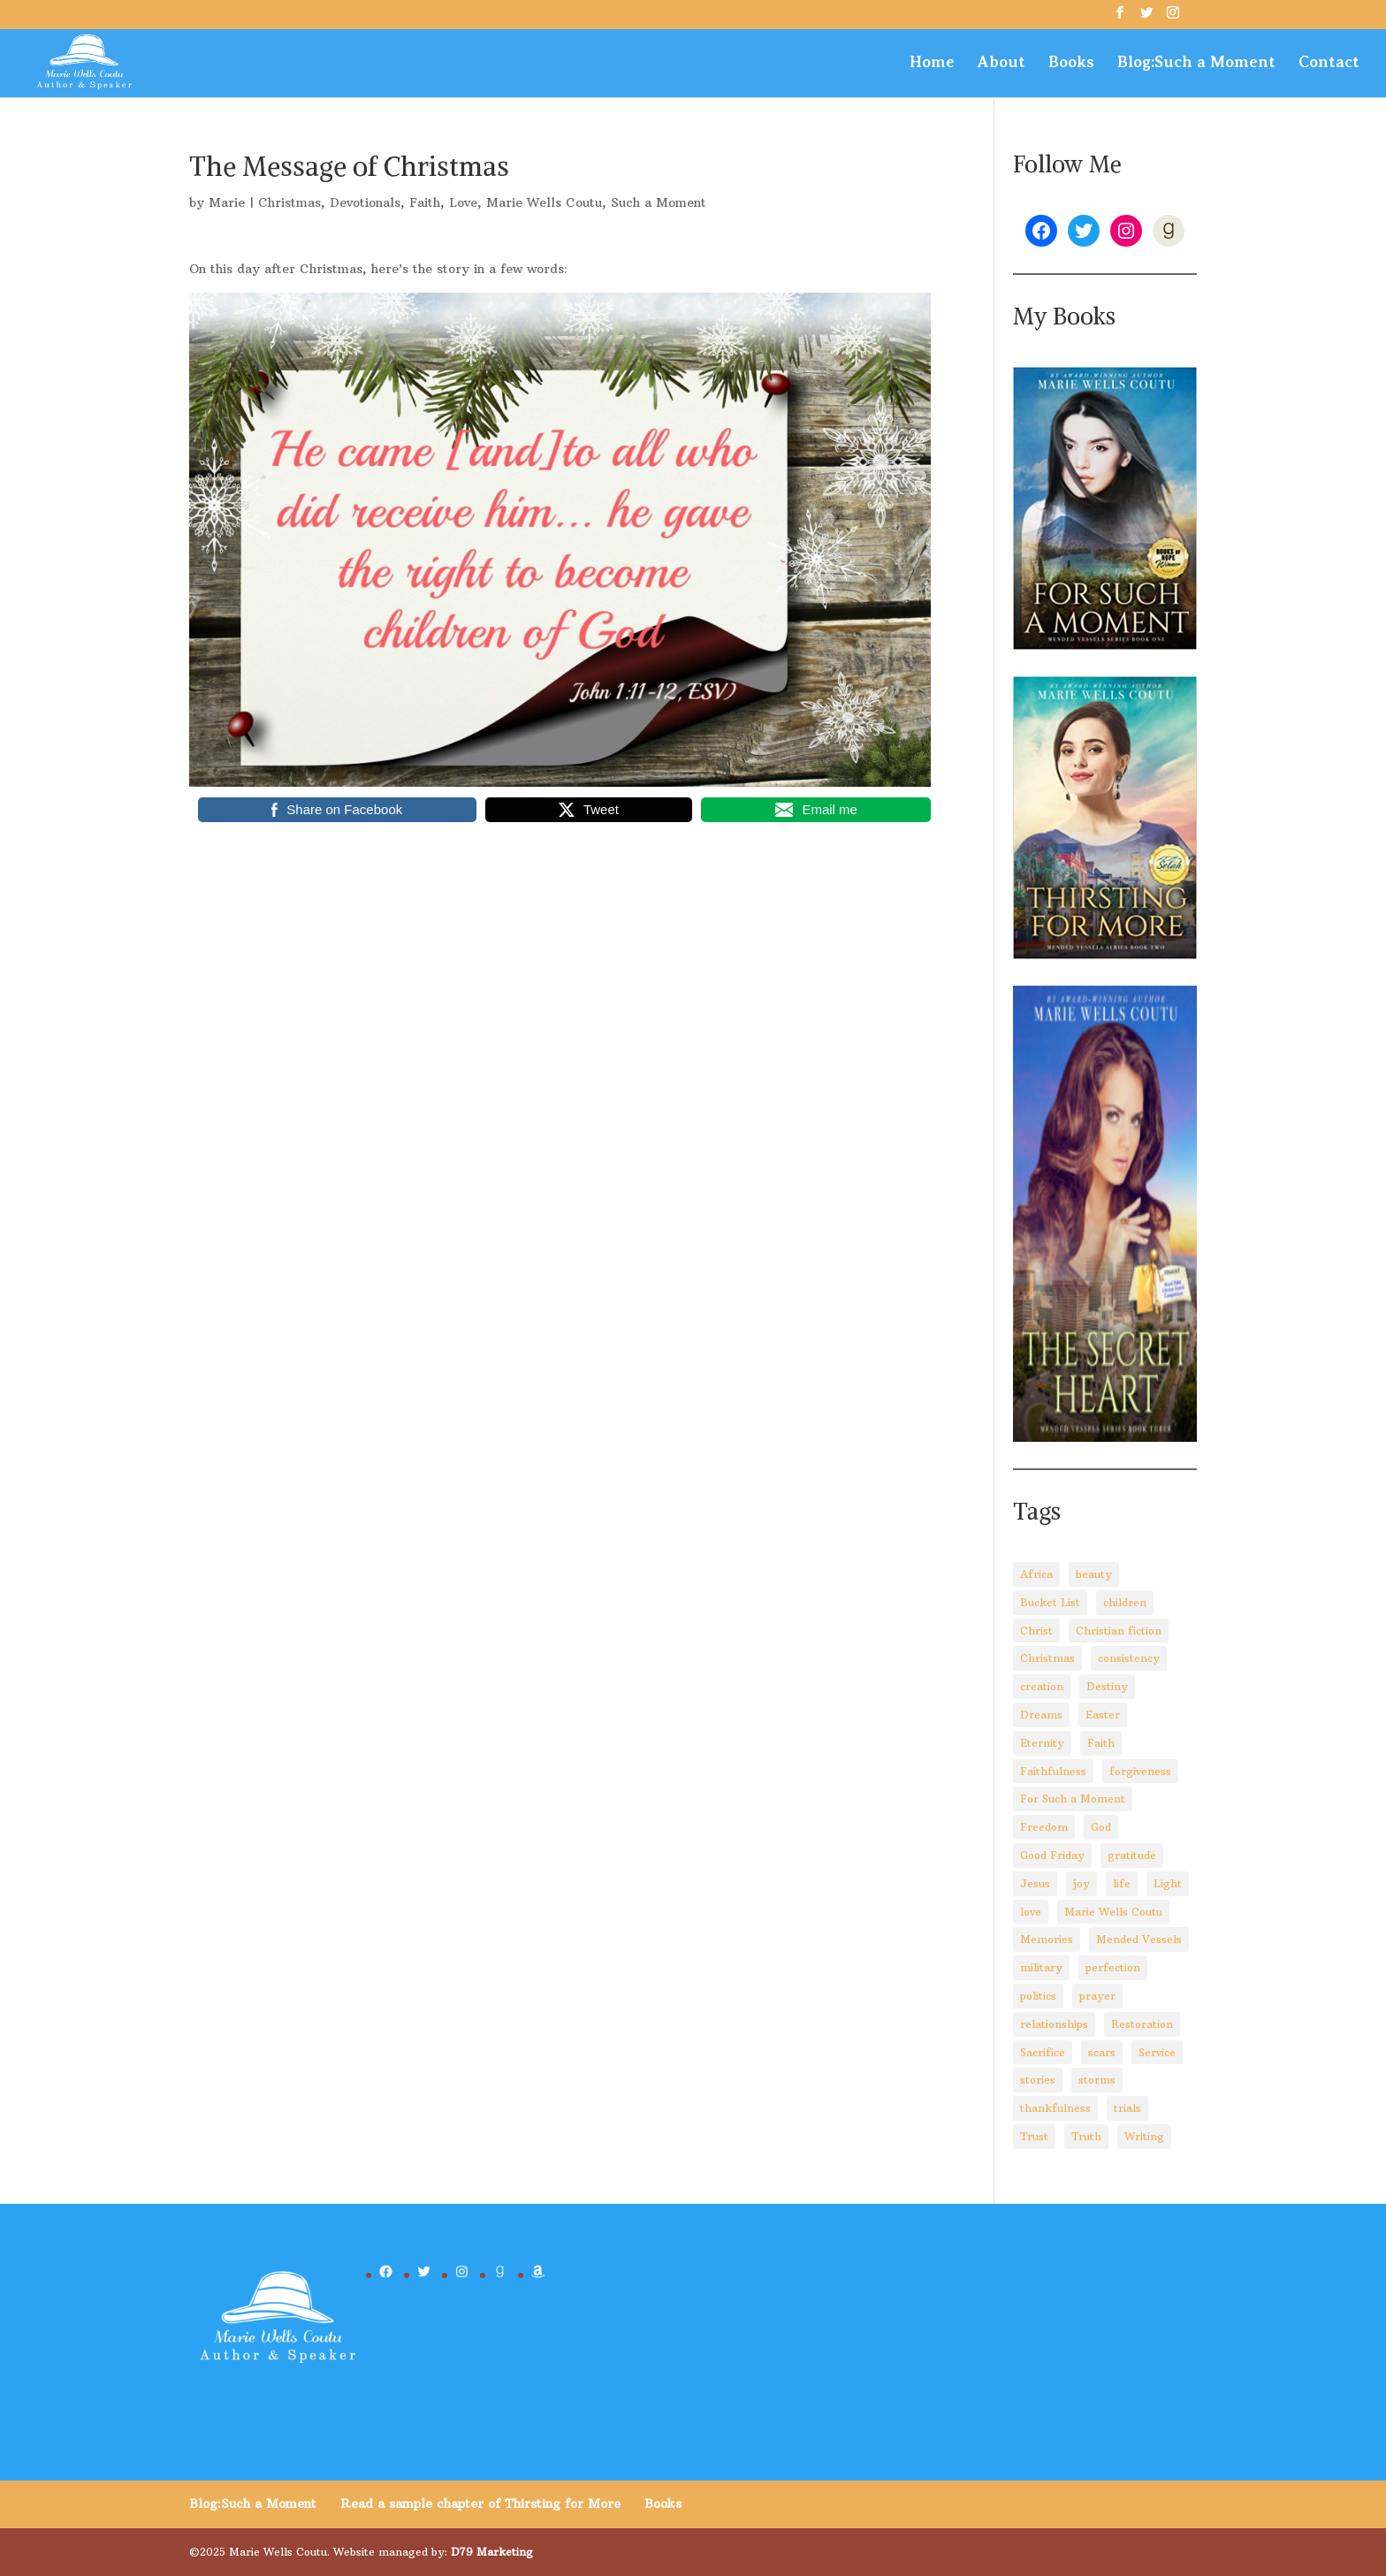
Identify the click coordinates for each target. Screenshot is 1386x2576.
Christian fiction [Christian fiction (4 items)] (1118, 1630)
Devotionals (365, 202)
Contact (1328, 63)
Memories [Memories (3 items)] (1046, 1939)
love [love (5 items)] (1030, 1911)
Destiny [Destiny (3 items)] (1107, 1686)
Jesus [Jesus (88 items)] (1035, 1883)
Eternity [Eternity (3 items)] (1042, 1742)
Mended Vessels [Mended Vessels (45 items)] (1139, 1939)
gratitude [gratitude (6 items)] (1132, 1855)
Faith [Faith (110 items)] (1101, 1742)
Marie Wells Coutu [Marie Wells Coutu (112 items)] (1113, 1911)
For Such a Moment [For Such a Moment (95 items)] (1072, 1798)
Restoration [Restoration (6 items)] (1142, 2024)
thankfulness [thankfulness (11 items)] (1055, 2108)
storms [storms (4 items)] (1097, 2079)
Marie (227, 202)
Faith (424, 202)
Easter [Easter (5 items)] (1102, 1714)
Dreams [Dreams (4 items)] (1041, 1714)
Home (932, 63)
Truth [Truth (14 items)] (1086, 2136)
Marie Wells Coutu (544, 202)
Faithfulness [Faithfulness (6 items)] (1053, 1771)
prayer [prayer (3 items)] (1097, 1995)
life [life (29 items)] (1122, 1883)
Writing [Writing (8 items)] (1144, 2136)
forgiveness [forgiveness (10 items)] (1140, 1771)
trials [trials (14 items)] (1127, 2108)
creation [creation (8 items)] (1041, 1686)
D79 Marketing (492, 2551)
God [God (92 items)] (1101, 1826)
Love (463, 202)
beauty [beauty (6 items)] (1094, 1574)
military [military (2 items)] (1041, 1967)
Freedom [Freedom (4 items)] (1044, 1826)
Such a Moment (658, 202)
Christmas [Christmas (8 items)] (1047, 1658)
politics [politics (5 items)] (1038, 1995)
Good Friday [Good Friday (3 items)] (1052, 1855)
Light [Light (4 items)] (1168, 1883)
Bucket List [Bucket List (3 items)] (1050, 1602)
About (1001, 63)
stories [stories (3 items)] (1037, 2079)
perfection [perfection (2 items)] (1112, 1967)
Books (1071, 63)
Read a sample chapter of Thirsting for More (480, 2503)
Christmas (289, 202)
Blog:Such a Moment (1196, 63)
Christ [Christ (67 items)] (1036, 1630)
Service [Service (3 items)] (1157, 2052)
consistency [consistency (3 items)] (1129, 1658)
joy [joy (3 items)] (1081, 1883)
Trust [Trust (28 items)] (1034, 2136)
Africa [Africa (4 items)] (1036, 1574)
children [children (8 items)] (1124, 1602)
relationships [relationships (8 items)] (1054, 2024)
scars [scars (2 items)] (1102, 2052)
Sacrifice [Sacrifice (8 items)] (1042, 2052)
